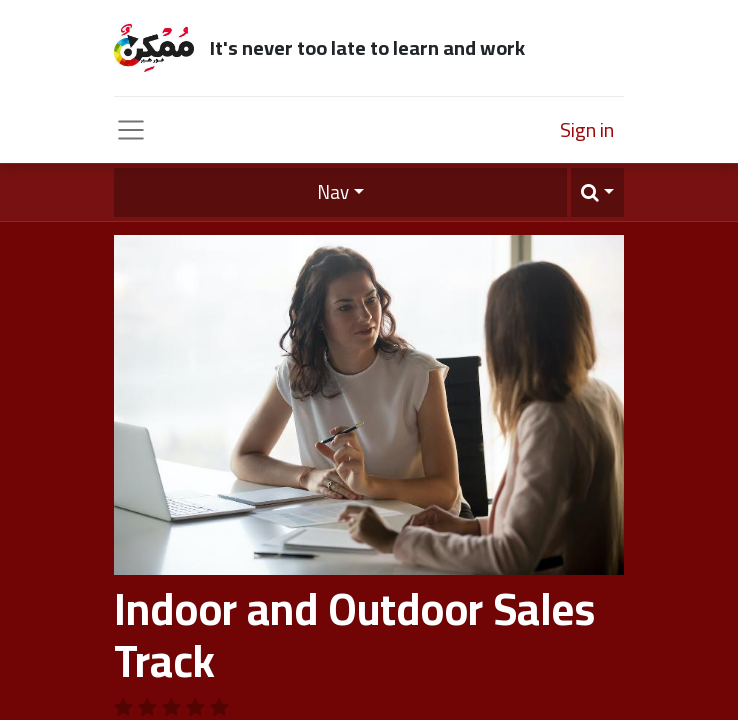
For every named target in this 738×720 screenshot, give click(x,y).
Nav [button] (333, 192)
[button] (597, 192)
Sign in (587, 129)
